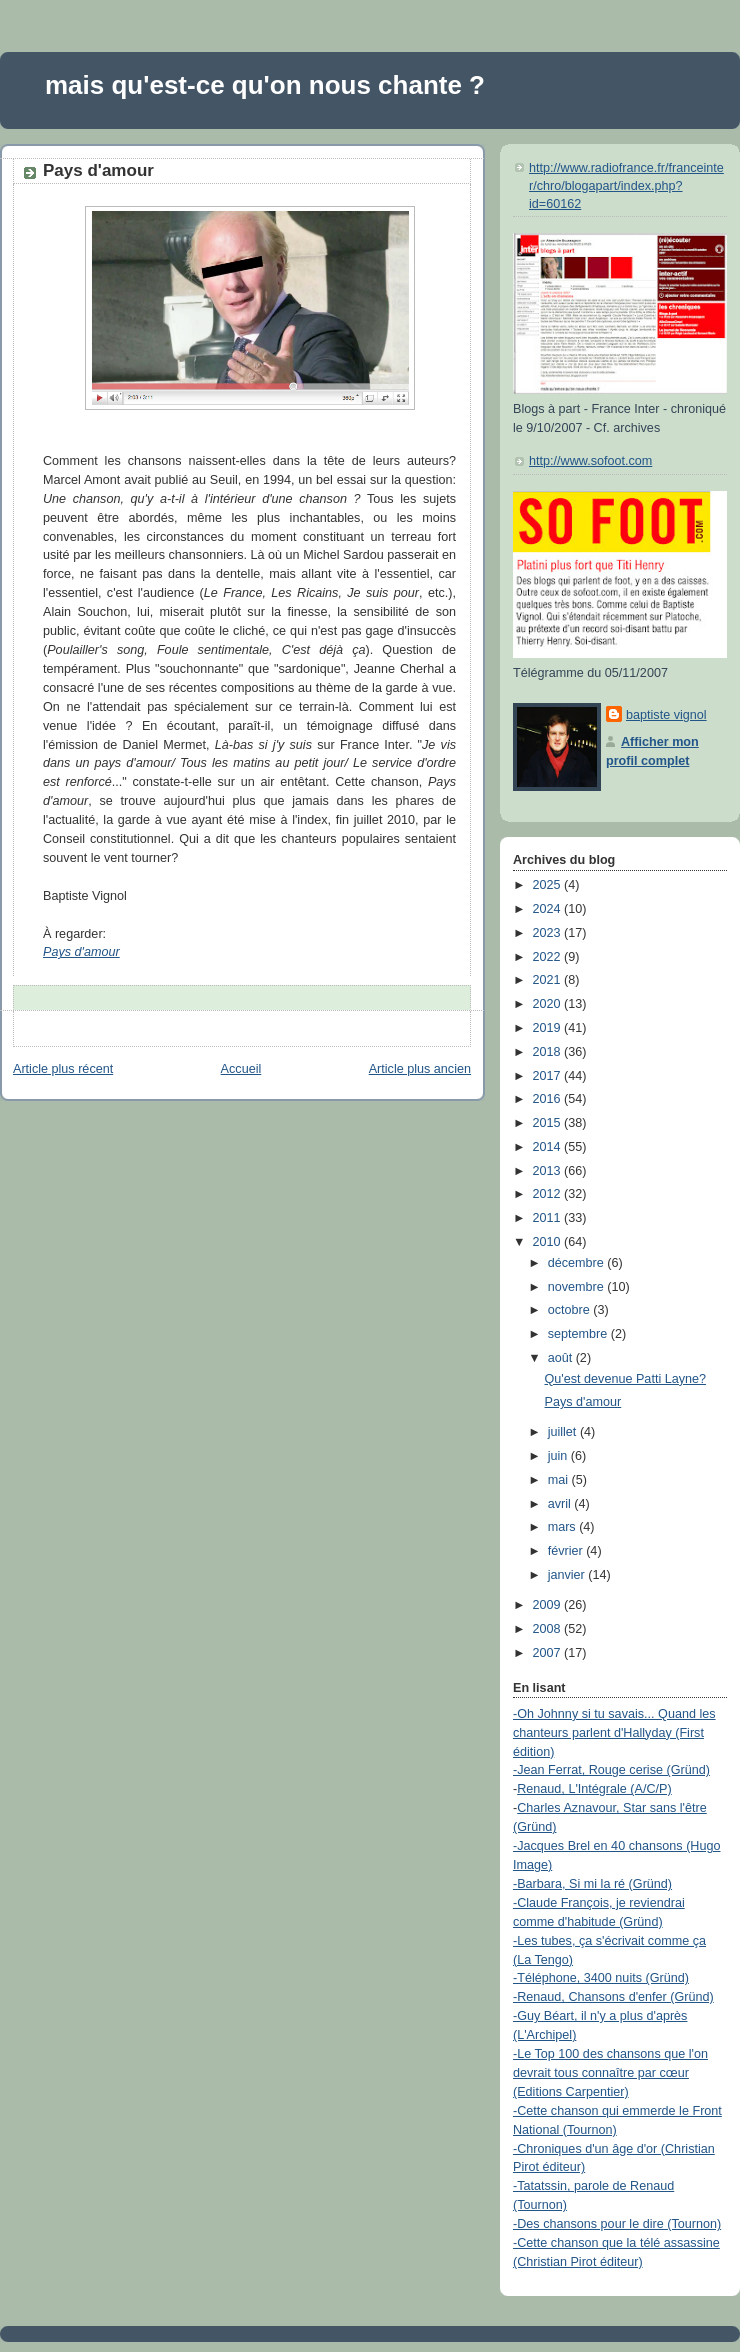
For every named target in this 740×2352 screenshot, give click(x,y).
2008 (549, 1629)
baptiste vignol (666, 715)
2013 (549, 1171)
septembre (579, 1334)
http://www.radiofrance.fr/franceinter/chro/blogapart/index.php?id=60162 (626, 185)
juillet (564, 1432)
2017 (549, 1076)
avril (561, 1504)
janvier (568, 1575)
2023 (549, 933)
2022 (549, 957)
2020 (549, 1004)
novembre (578, 1287)
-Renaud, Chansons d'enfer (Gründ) (613, 1997)
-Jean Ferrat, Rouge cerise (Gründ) (611, 1770)
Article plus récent (63, 1069)
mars (564, 1527)
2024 (549, 909)
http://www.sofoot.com (590, 461)
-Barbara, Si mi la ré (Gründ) (592, 1884)
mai (560, 1480)
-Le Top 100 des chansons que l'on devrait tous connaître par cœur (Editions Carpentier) (610, 2073)
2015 (549, 1123)
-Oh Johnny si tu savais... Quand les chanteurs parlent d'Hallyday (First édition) (614, 1733)
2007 (549, 1653)
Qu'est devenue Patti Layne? (626, 1379)
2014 (549, 1147)
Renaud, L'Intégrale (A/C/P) (594, 1789)
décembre (578, 1263)
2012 (549, 1194)
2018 (549, 1052)
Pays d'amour (98, 170)
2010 (549, 1242)
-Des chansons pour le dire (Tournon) (617, 2224)
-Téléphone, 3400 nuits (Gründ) (601, 1978)
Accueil (241, 1069)
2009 (549, 1605)
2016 (549, 1099)
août (562, 1358)
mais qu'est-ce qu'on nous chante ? (265, 85)
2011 (549, 1218)
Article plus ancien (420, 1069)
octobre (571, 1310)
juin (559, 1456)
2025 (549, 885)
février (567, 1551)
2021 (549, 980)
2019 (549, 1028)
